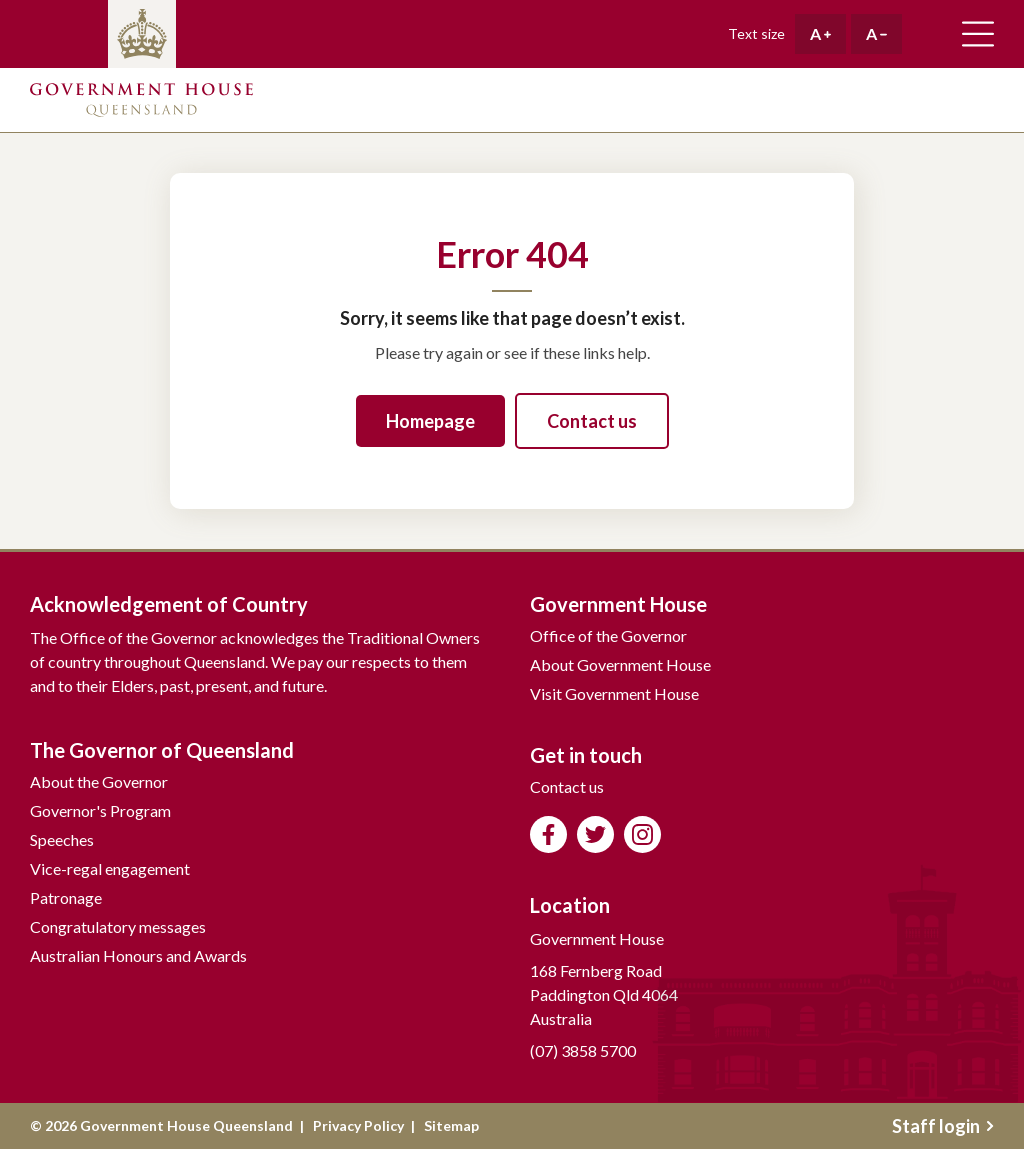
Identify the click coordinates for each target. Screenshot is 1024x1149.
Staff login (943, 1126)
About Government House (620, 664)
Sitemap (451, 1125)
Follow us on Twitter (595, 834)
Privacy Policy (358, 1125)
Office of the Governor (608, 635)
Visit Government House (614, 693)
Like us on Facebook (548, 834)
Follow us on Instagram (642, 834)
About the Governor (99, 781)
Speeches (62, 839)
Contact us (592, 421)
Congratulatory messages (118, 926)
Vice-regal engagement (110, 868)
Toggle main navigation (978, 34)
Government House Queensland (141, 100)
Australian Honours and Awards (138, 955)
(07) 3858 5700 (583, 1050)
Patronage (66, 897)
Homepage (430, 421)
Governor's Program (100, 810)
